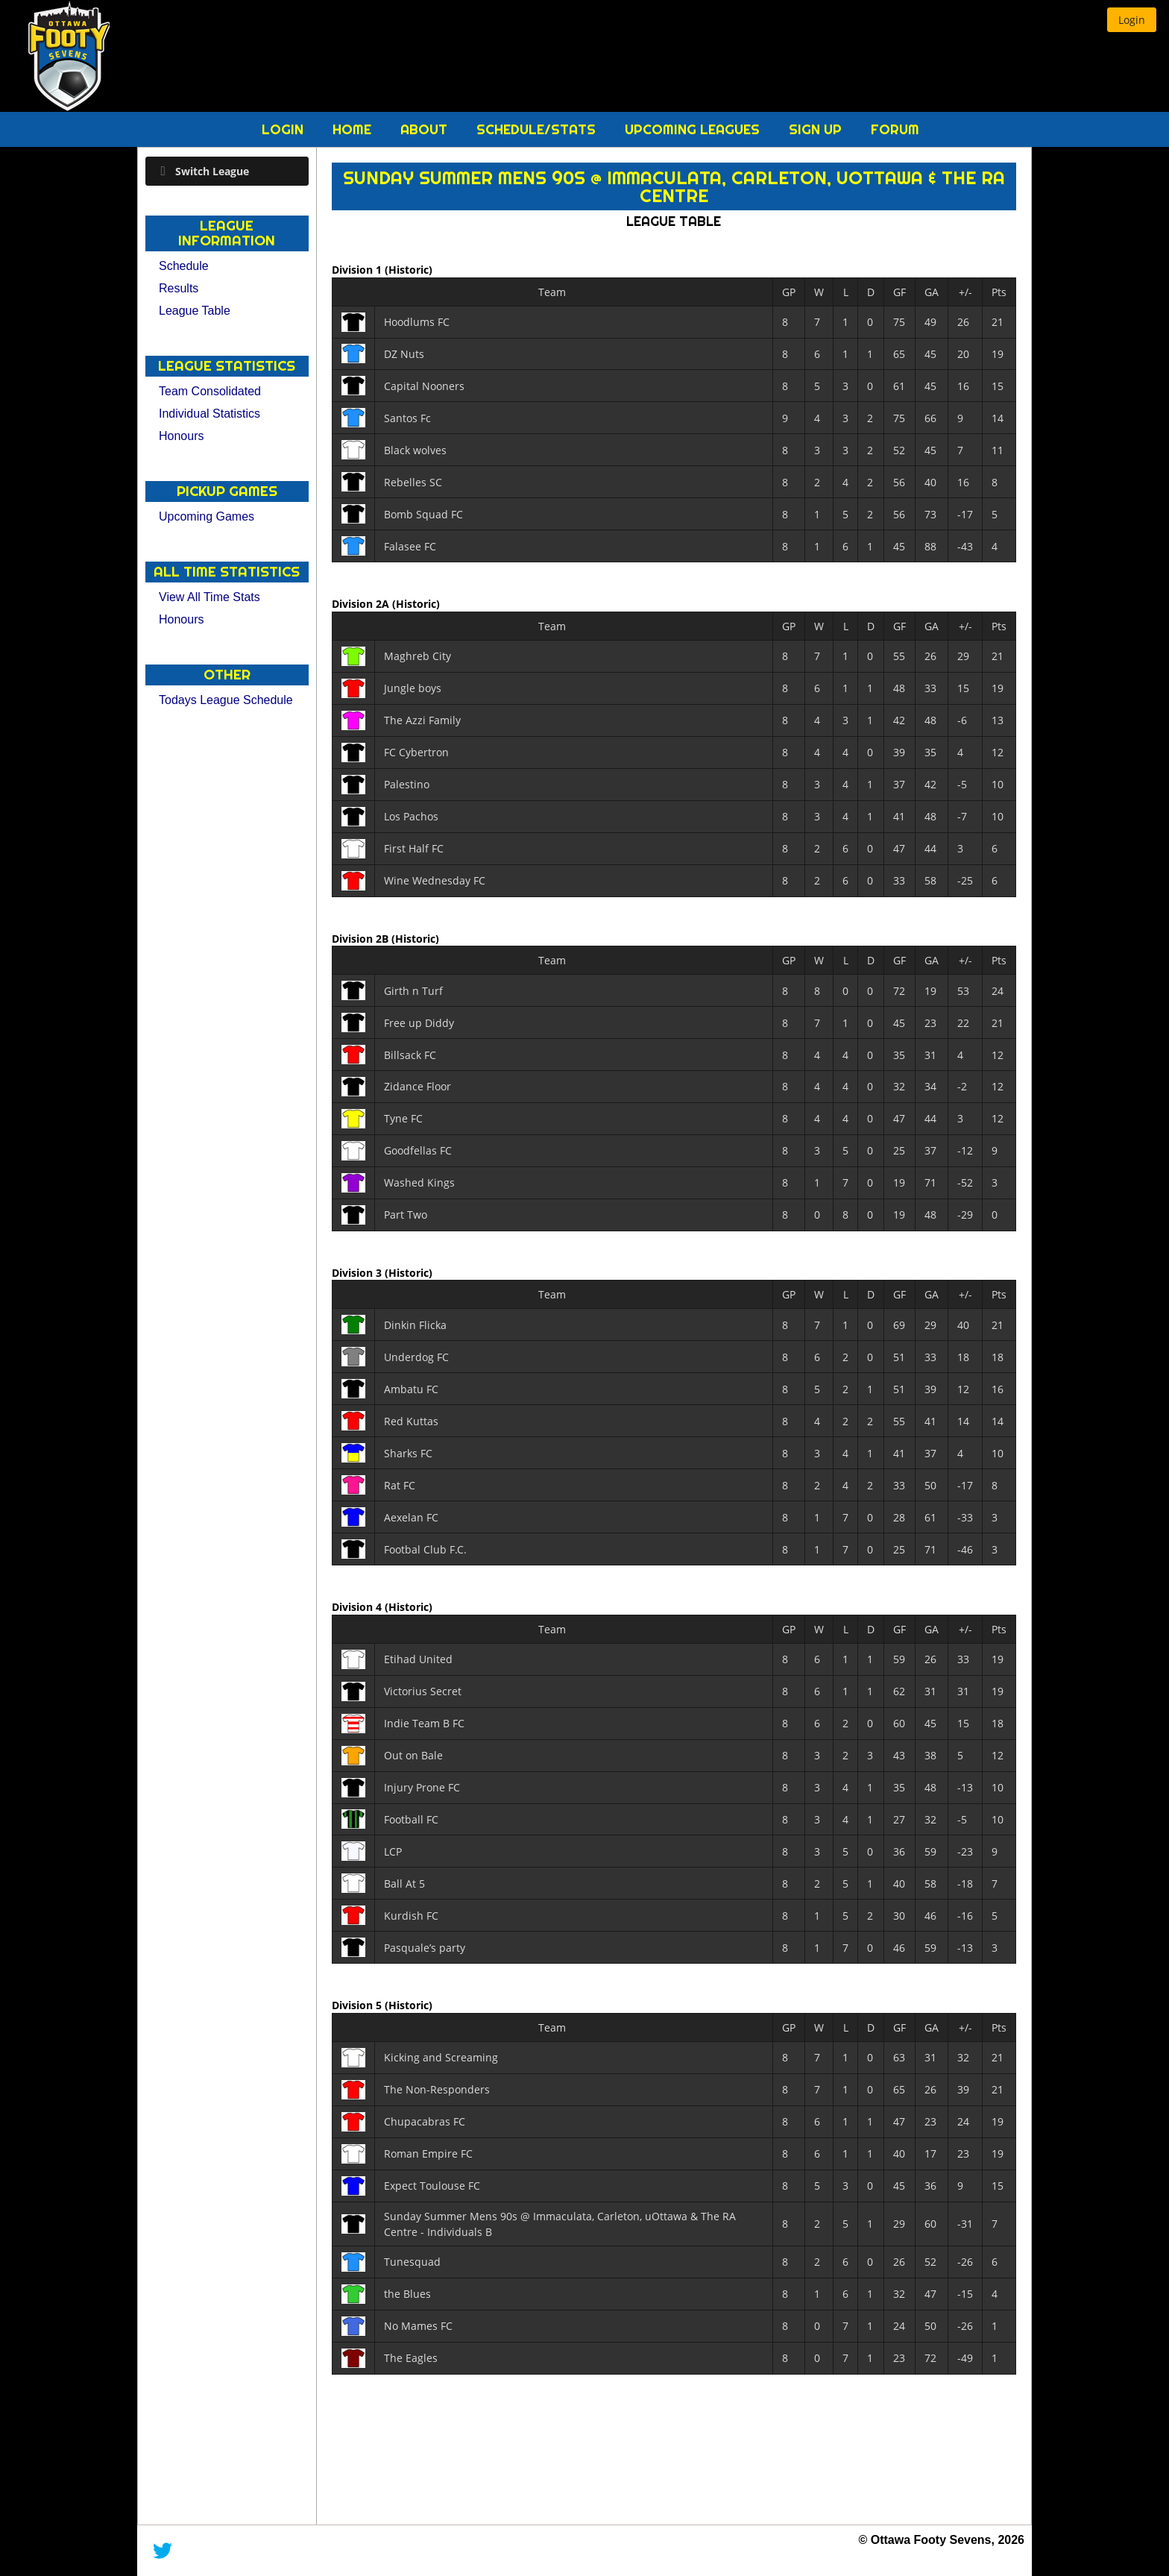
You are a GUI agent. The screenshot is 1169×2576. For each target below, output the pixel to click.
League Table (194, 310)
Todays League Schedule (226, 700)
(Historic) (408, 270)
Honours (181, 436)
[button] (1131, 19)
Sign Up (817, 129)
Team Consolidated (210, 391)
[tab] (227, 171)
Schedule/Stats (537, 129)
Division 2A (362, 604)
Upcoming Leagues (694, 129)
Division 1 (358, 270)
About (425, 129)
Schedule (184, 266)
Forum (895, 129)
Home (354, 129)
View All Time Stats (209, 597)
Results (178, 288)
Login (284, 129)
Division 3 (358, 1272)
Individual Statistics (209, 413)
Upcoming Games (206, 516)
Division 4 (358, 1607)
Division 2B (361, 938)
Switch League (212, 171)
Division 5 (358, 2005)
